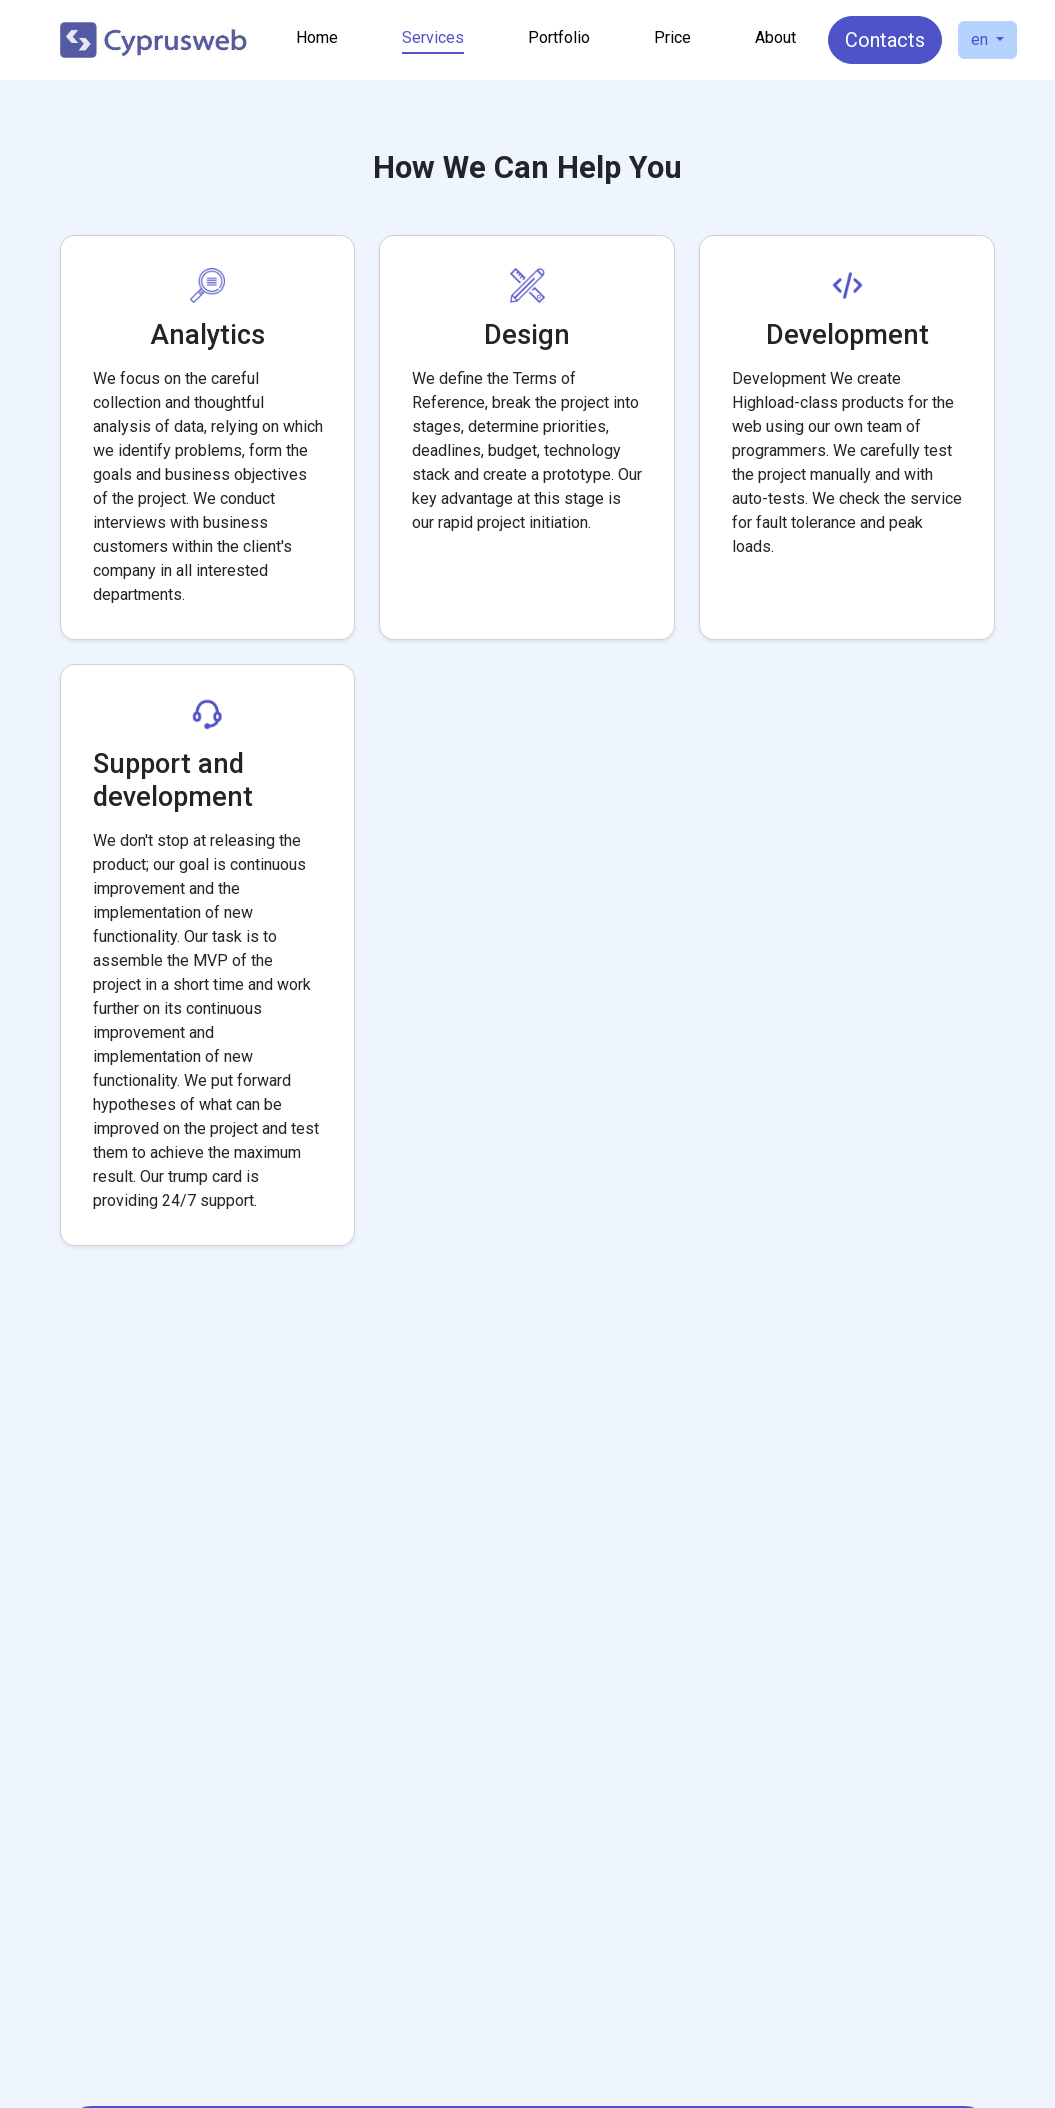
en (981, 39)
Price (672, 37)
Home (317, 37)
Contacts (885, 40)
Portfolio (559, 37)
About (775, 37)
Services (433, 37)
